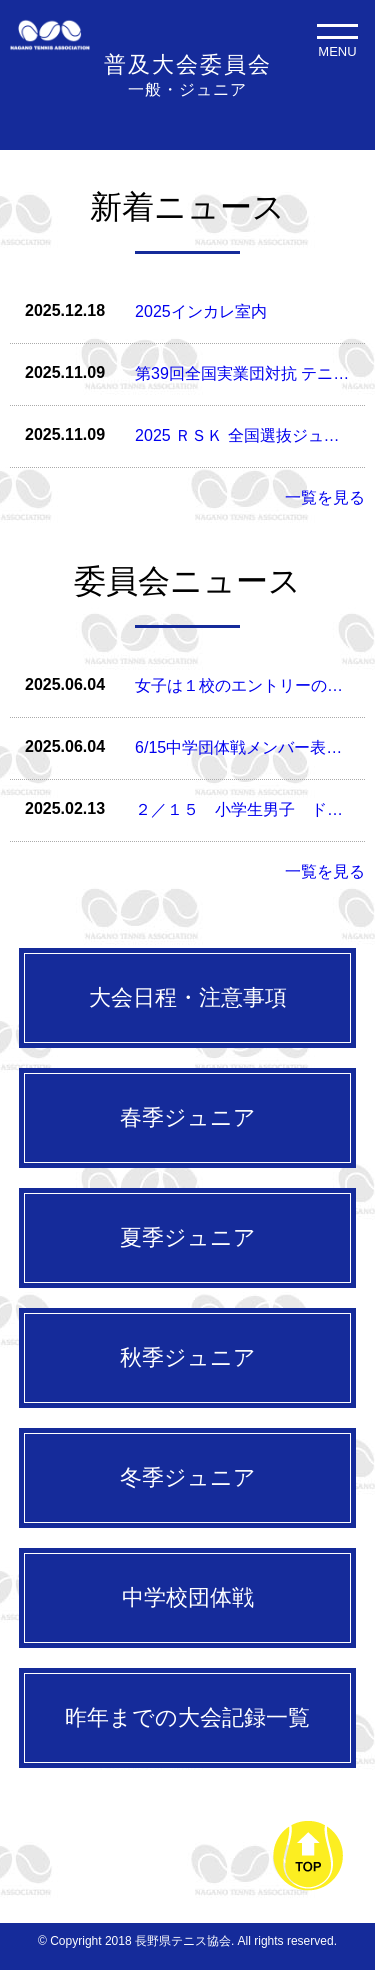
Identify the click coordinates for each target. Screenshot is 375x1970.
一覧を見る (325, 497)
